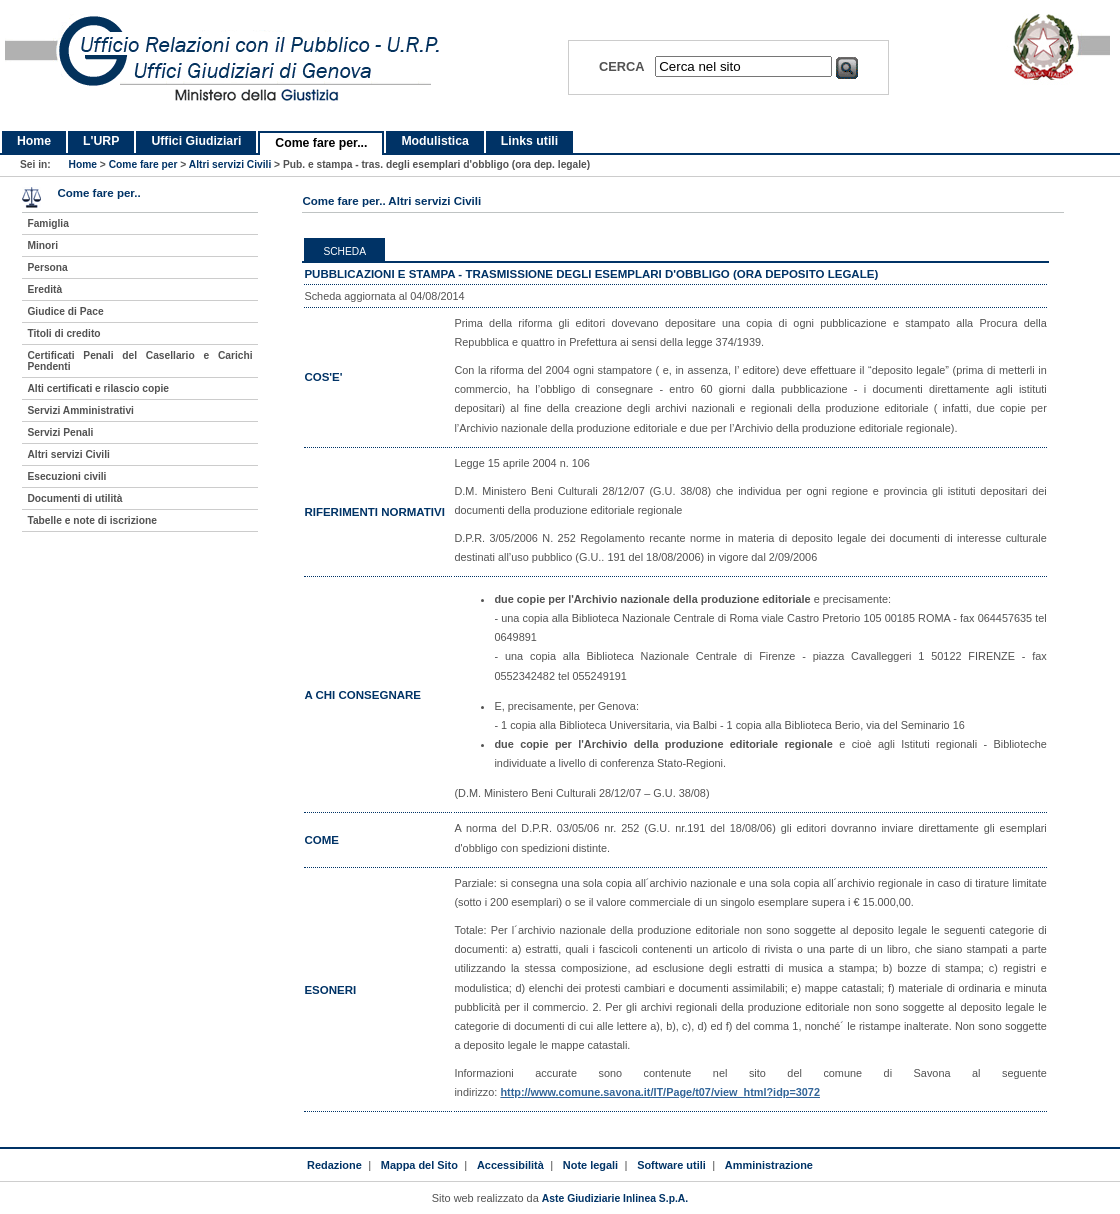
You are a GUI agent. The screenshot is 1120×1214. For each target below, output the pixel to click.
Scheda (344, 251)
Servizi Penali (60, 432)
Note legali (590, 1165)
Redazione (334, 1165)
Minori (42, 245)
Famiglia (48, 223)
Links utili (529, 141)
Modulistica (434, 141)
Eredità (44, 289)
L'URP (101, 141)
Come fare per (143, 164)
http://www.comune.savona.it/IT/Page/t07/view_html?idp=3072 (660, 1092)
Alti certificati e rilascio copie (98, 388)
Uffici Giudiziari (196, 141)
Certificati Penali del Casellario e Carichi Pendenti (139, 361)
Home (34, 141)
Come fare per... (321, 143)
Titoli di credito (63, 333)
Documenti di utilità (74, 498)
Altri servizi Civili (230, 164)
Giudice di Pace (65, 311)
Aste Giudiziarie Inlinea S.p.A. (615, 1198)
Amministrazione (769, 1165)
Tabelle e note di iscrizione (91, 520)
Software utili (671, 1165)
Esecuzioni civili (66, 476)
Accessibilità (510, 1165)
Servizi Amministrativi (80, 410)
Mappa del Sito (419, 1165)
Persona (47, 267)
